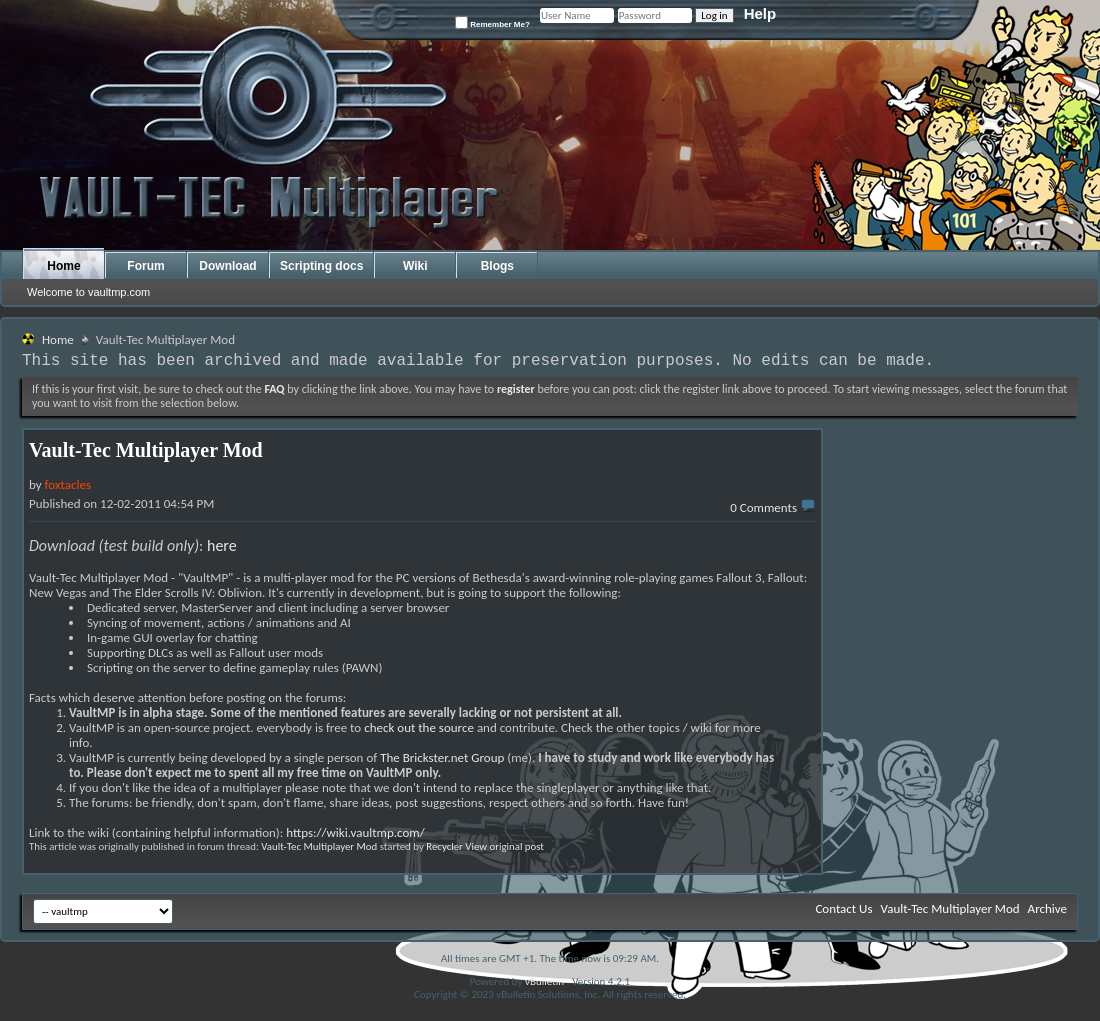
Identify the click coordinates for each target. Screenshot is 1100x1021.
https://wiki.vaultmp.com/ (355, 832)
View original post (504, 846)
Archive (1047, 908)
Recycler (444, 846)
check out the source (419, 727)
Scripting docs (321, 266)
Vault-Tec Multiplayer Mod (319, 846)
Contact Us (843, 908)
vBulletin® (547, 981)
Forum (145, 266)
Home (63, 266)
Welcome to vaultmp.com (88, 292)
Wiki (415, 266)
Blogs (497, 266)
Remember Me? (492, 22)
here (222, 545)
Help (760, 13)
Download (227, 266)
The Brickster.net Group (442, 757)
